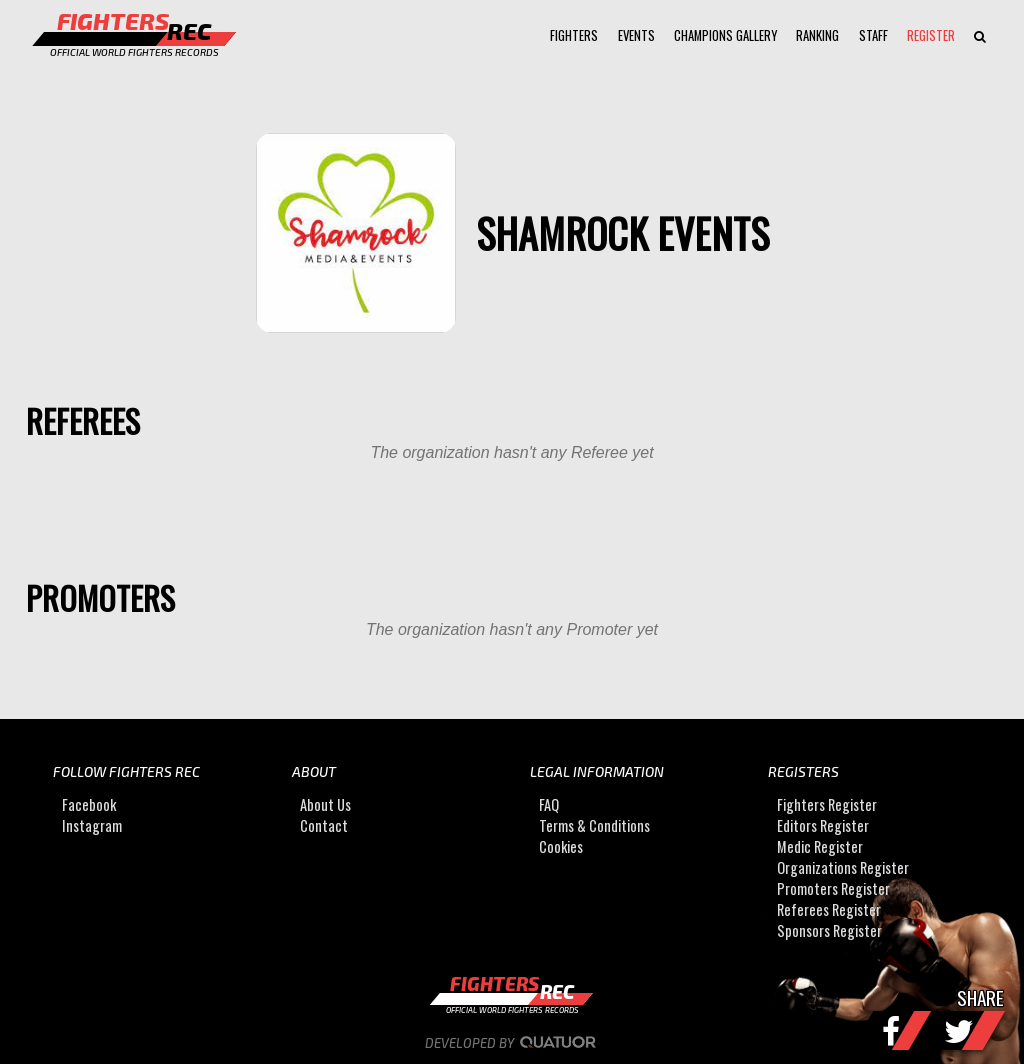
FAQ (549, 804)
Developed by (512, 1043)
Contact (324, 825)
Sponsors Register (829, 930)
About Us (325, 804)
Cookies (561, 846)
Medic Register (820, 846)
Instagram (92, 825)
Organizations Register (843, 867)
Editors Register (823, 825)
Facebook (89, 804)
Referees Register (829, 909)
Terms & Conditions (594, 825)
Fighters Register (827, 804)
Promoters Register (833, 888)
